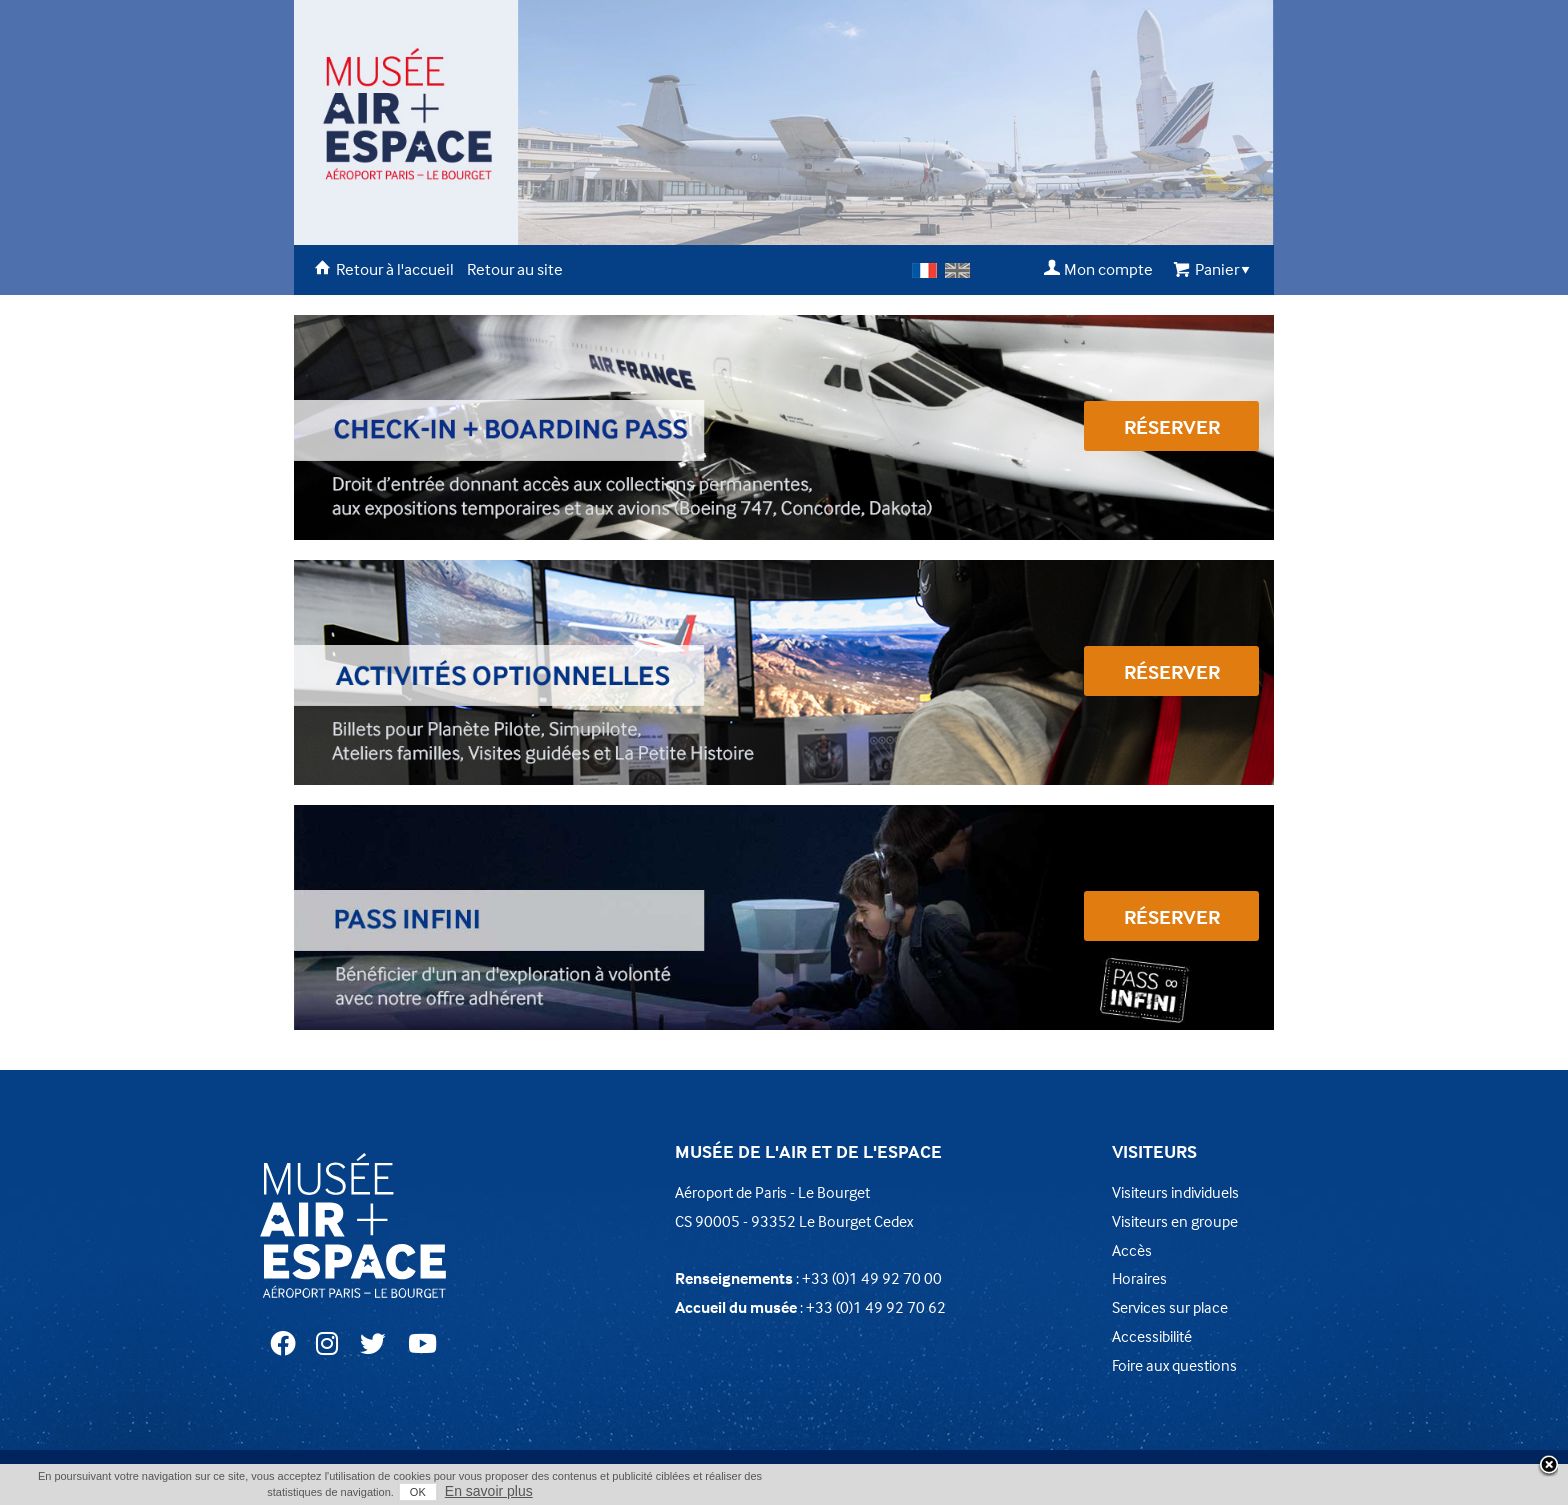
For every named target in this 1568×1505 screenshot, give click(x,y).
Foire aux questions (1174, 1365)
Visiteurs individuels (1175, 1192)
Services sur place (1170, 1307)
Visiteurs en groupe (1175, 1221)
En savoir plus (489, 1491)
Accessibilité (1152, 1336)
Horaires (1139, 1278)
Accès (1132, 1250)
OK (418, 1492)
